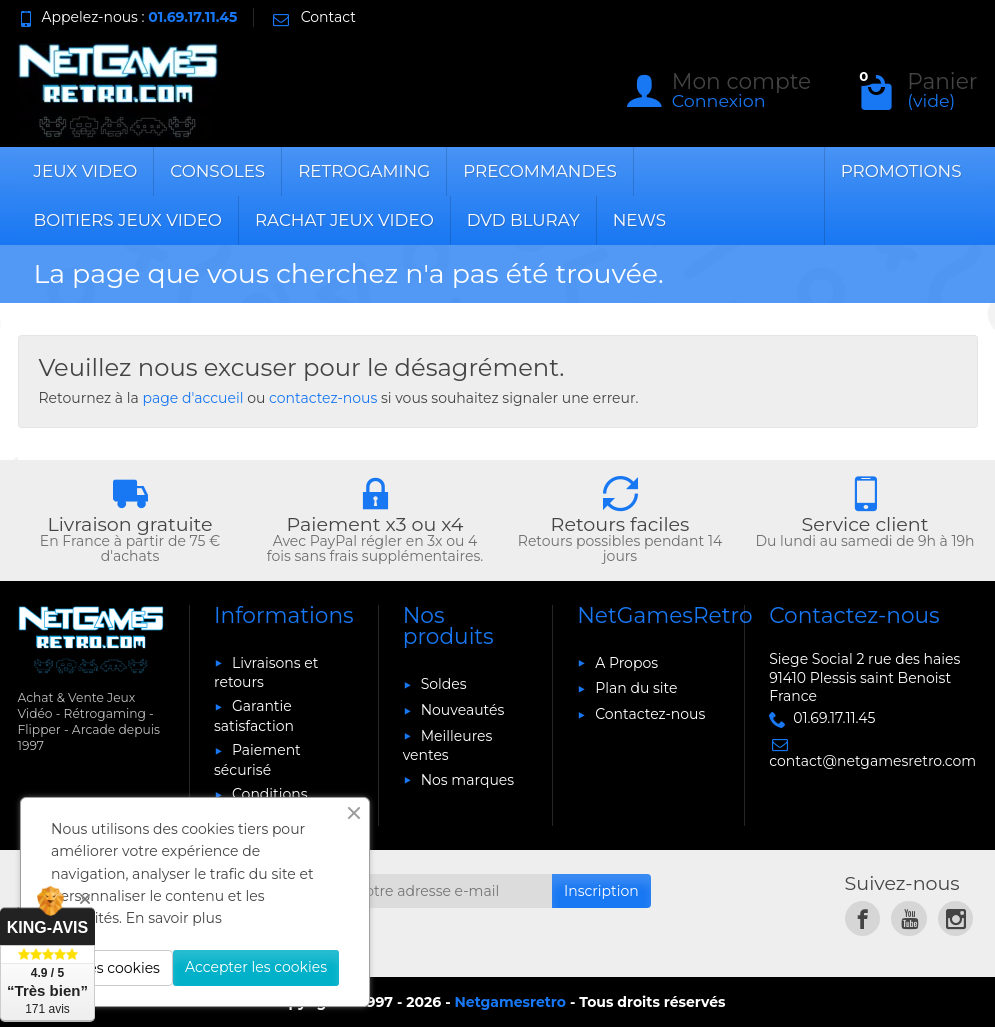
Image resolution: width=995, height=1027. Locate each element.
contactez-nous (323, 398)
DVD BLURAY (523, 220)
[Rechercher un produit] (423, 91)
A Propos (626, 663)
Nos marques (467, 780)
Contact (313, 17)
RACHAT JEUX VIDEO (344, 220)
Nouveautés (463, 710)
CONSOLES (217, 171)
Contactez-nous (650, 714)
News (639, 220)
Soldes (444, 684)
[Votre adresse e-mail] (448, 891)
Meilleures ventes (448, 745)
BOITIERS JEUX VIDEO (128, 220)
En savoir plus (174, 918)
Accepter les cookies (256, 967)
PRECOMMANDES (540, 171)
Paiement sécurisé (257, 759)
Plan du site (636, 688)
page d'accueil (192, 398)
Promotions (901, 171)
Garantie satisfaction (254, 715)
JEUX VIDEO (86, 171)
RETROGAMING (364, 171)
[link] (862, 918)
